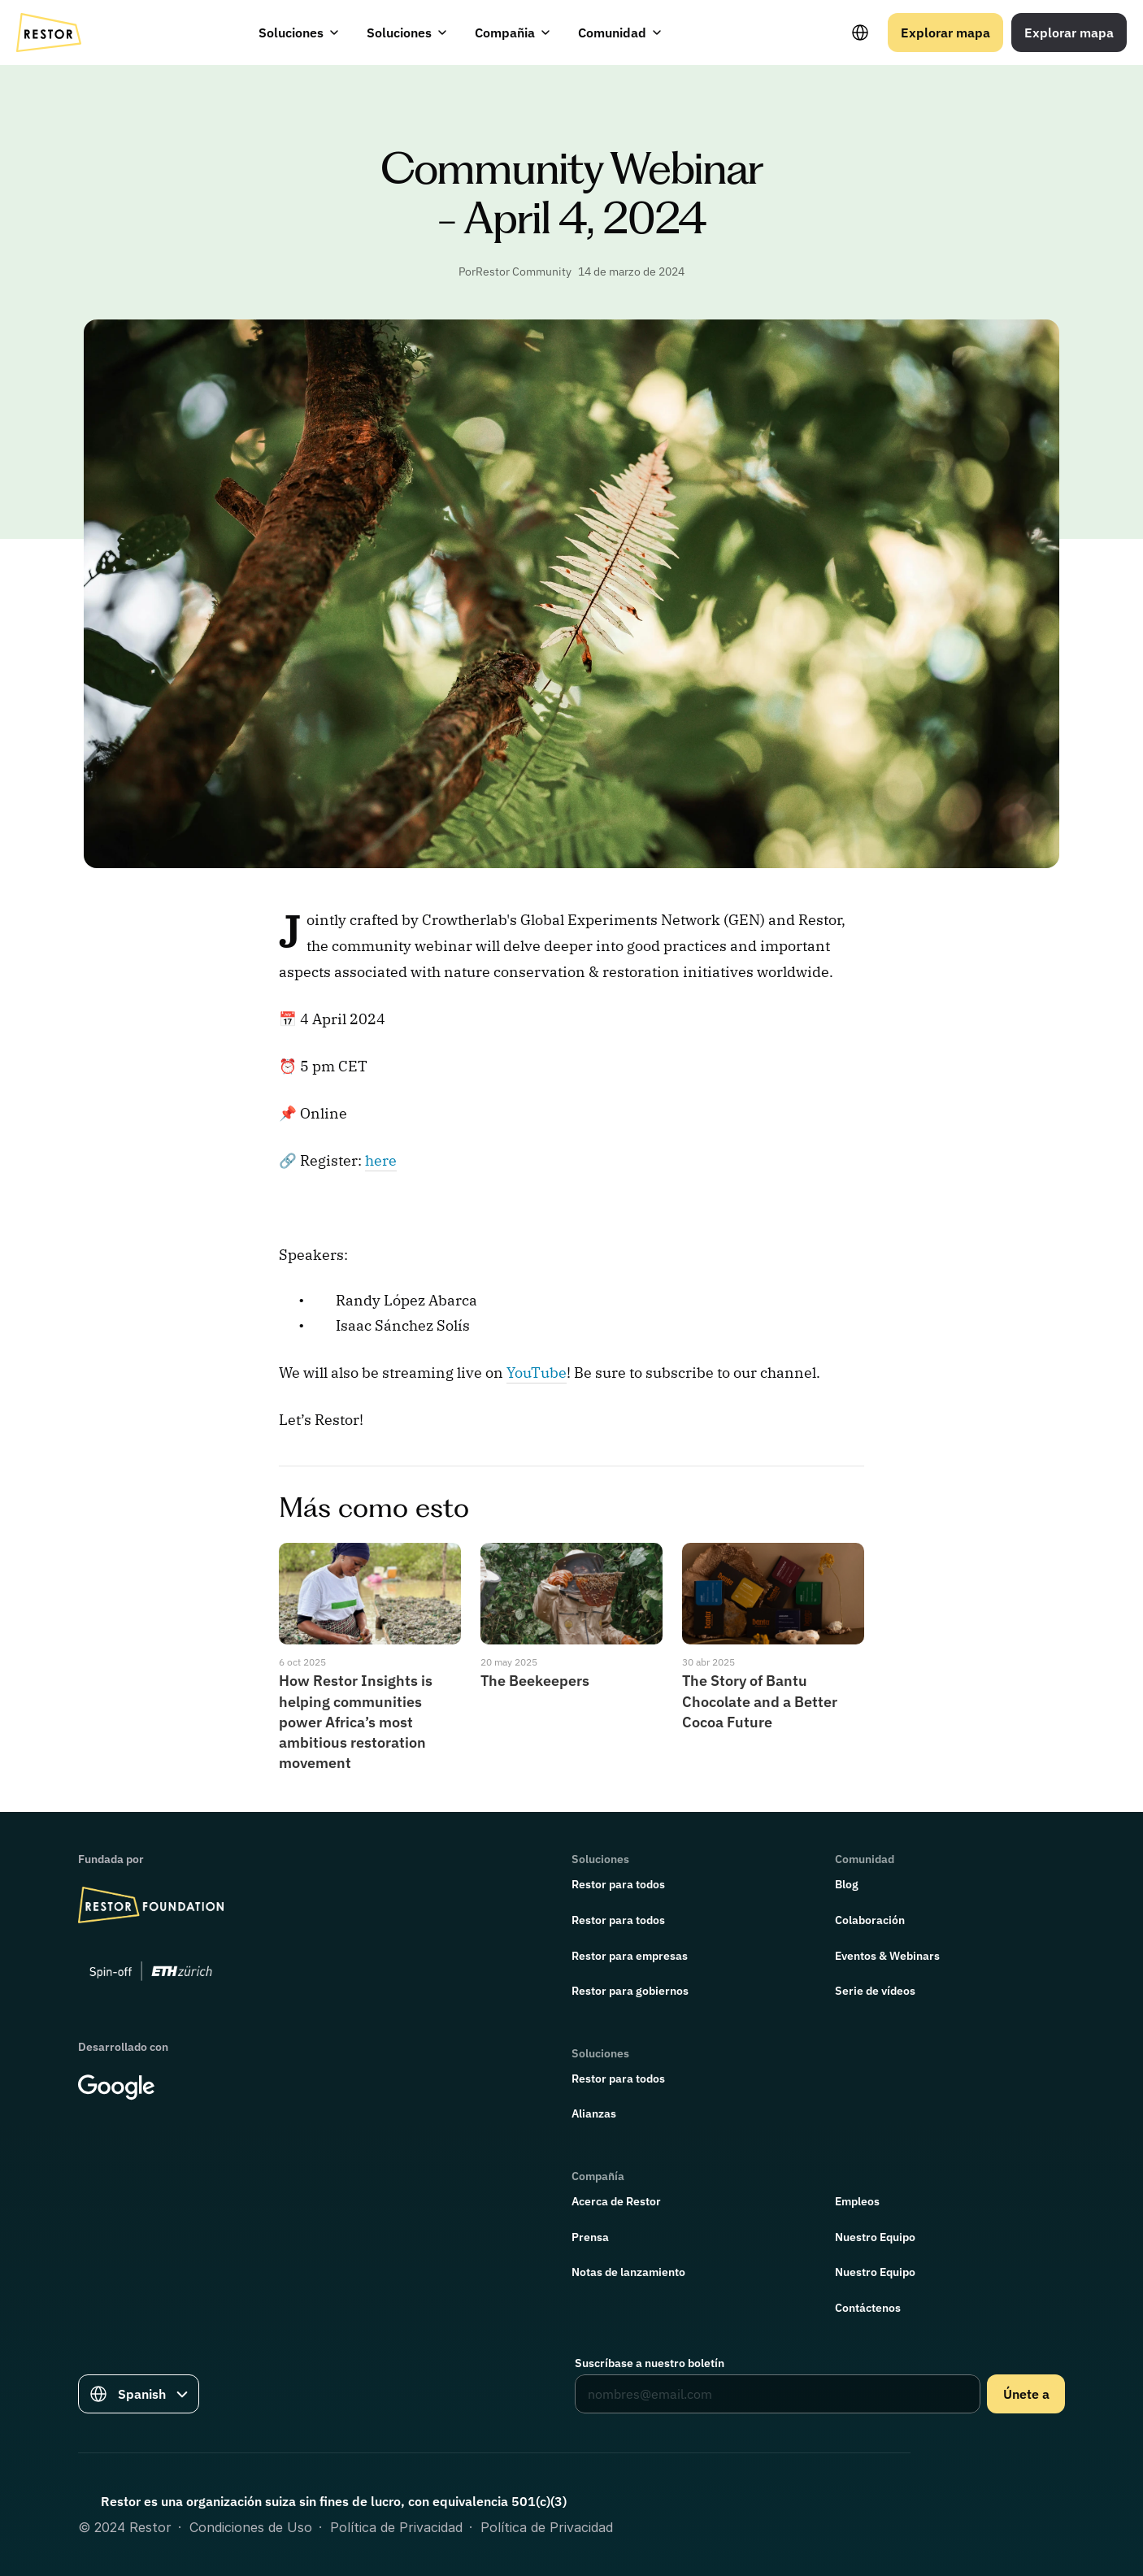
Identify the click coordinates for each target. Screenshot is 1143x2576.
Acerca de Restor (616, 2201)
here (381, 1160)
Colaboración (870, 1920)
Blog (846, 1884)
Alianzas (594, 2113)
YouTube (536, 1372)
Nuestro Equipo (875, 2237)
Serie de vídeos (875, 1990)
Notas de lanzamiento (628, 2272)
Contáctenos (868, 2307)
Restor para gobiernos (630, 1990)
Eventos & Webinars (887, 1955)
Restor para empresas (630, 1955)
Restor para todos (618, 1884)
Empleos (857, 2201)
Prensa (590, 2237)
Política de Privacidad (396, 2527)
